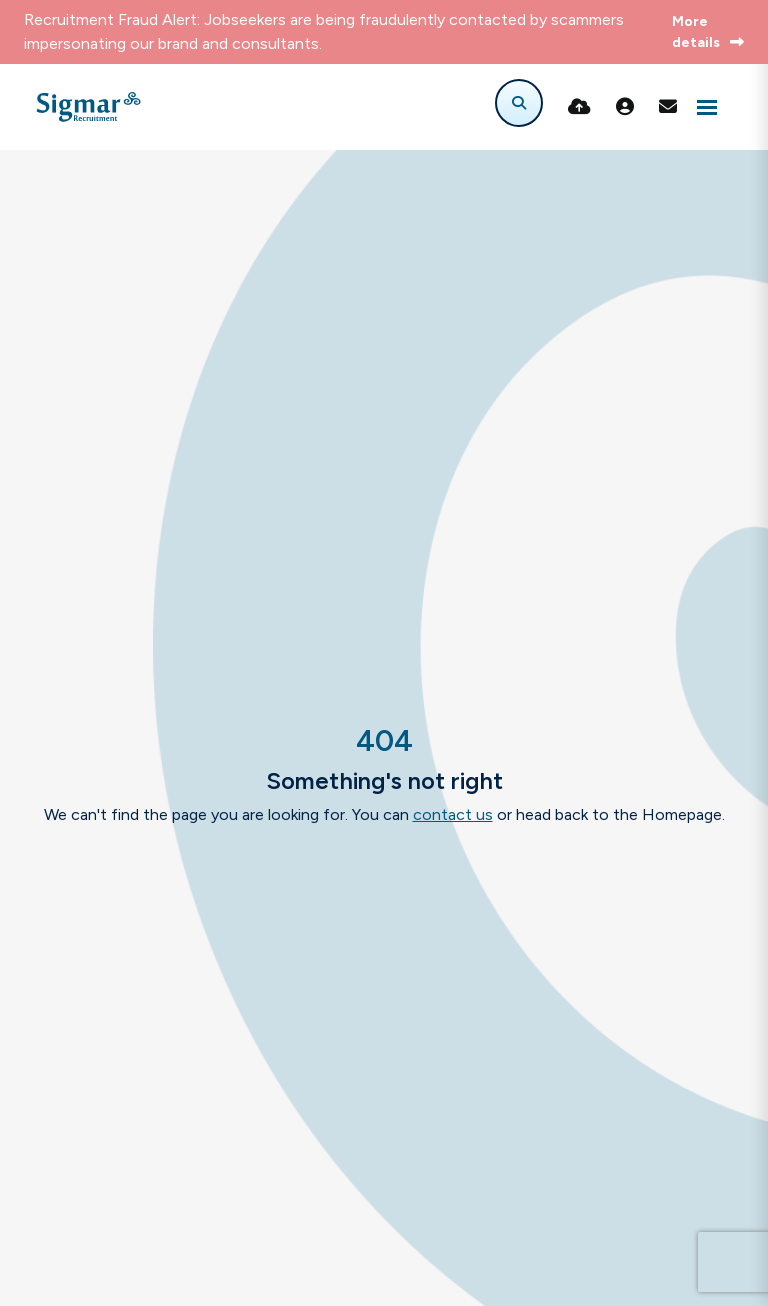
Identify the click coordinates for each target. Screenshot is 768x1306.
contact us (453, 814)
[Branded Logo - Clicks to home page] (88, 107)
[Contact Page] (668, 107)
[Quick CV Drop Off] (579, 107)
